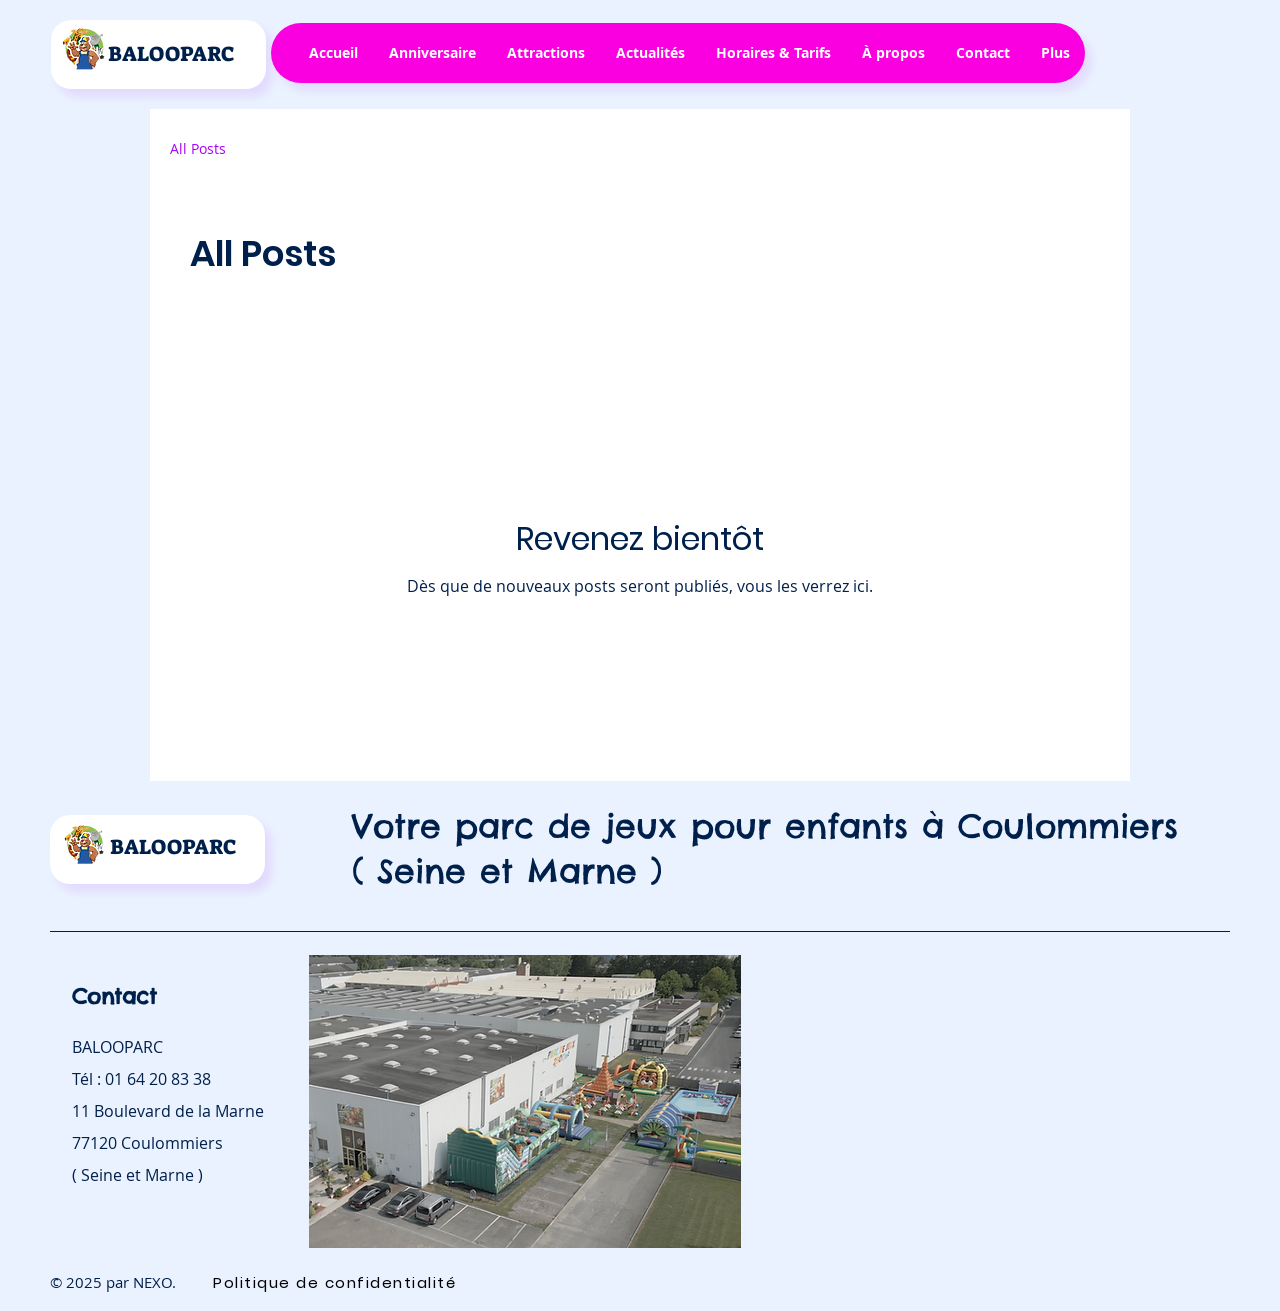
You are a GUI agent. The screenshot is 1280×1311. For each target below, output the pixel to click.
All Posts (198, 148)
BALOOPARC (171, 54)
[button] (432, 53)
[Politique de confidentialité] (336, 1282)
